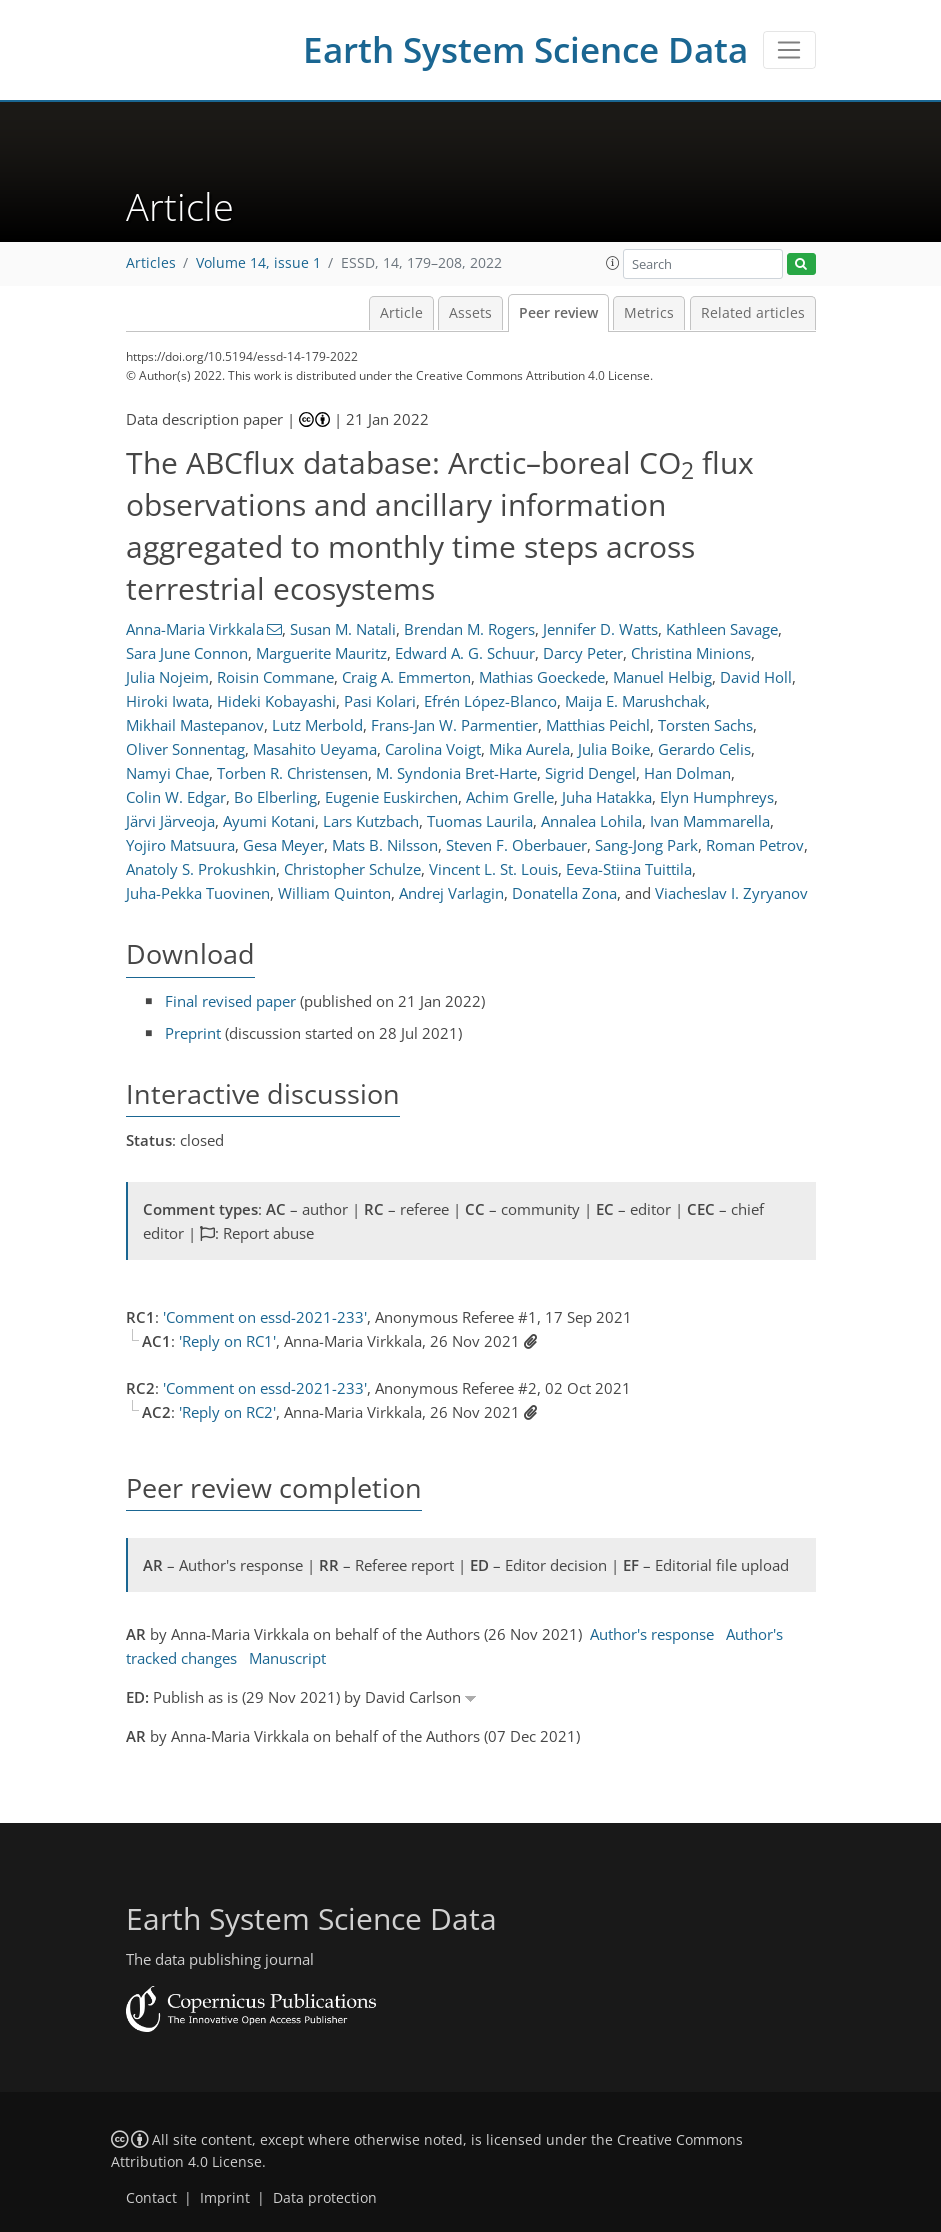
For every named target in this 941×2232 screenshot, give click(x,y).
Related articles (753, 313)
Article (401, 313)
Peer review (558, 313)
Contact (151, 2198)
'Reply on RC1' (227, 1341)
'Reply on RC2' (227, 1412)
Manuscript (287, 1658)
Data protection (325, 2198)
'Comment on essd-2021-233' (265, 1317)
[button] (613, 263)
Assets (470, 313)
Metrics (649, 313)
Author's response (652, 1634)
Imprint (225, 2198)
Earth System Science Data (525, 49)
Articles (151, 263)
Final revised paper (230, 1001)
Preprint (193, 1033)
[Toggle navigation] (789, 50)
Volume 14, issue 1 (258, 263)
